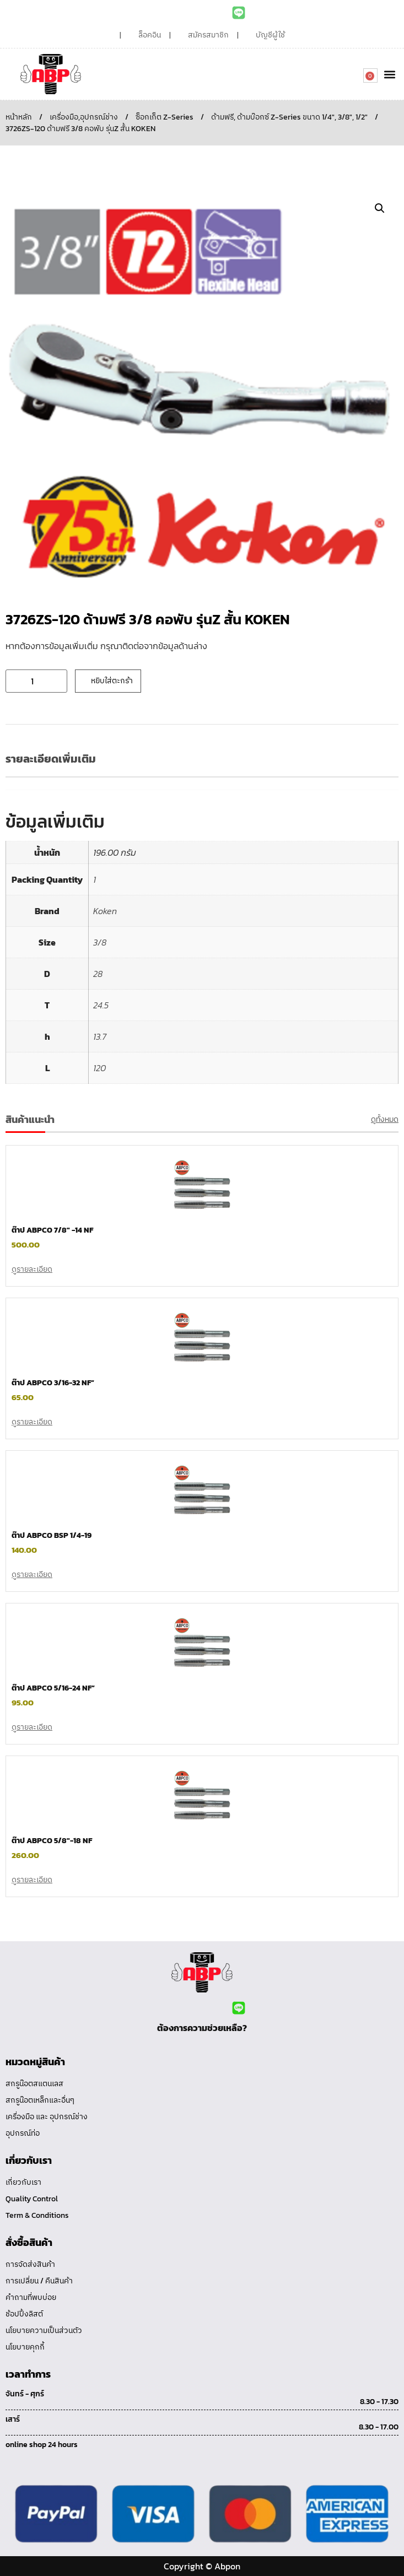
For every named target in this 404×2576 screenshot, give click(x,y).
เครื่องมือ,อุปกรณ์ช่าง (84, 117)
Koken (105, 910)
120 (99, 1067)
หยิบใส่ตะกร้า (112, 681)
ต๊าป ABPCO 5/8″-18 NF (52, 1840)
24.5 (101, 1005)
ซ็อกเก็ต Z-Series (164, 117)
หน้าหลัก (19, 117)
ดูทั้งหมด (384, 1119)
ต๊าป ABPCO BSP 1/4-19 (51, 1535)
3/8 (99, 942)
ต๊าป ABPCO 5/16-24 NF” (53, 1688)
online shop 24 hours (42, 2444)
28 (98, 973)
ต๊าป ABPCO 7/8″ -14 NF (52, 1230)
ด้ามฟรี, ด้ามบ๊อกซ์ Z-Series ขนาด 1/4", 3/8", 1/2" (289, 117)
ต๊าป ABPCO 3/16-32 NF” (53, 1383)
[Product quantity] (36, 681)
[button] (389, 74)
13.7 (99, 1036)
